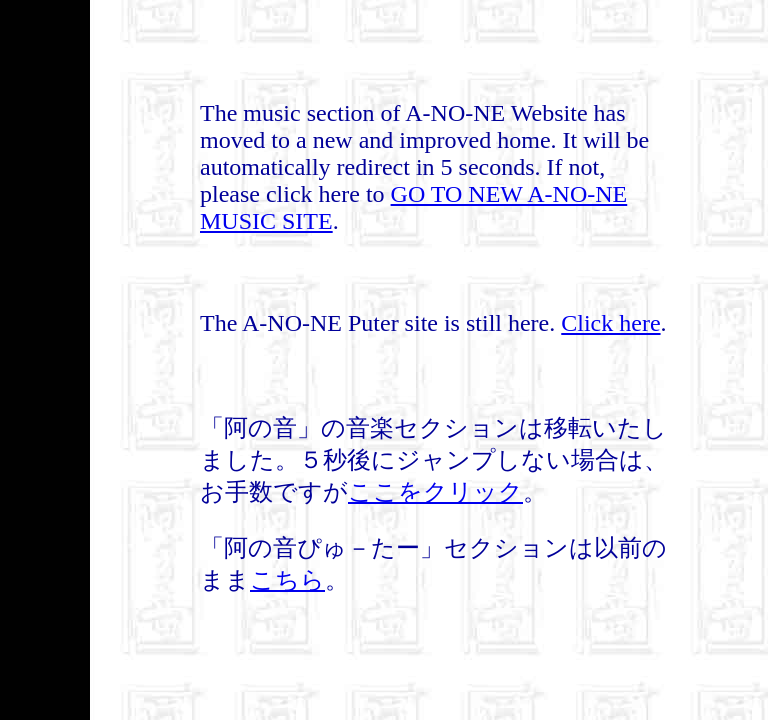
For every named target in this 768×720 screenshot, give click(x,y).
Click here (610, 323)
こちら (287, 580)
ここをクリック (435, 492)
